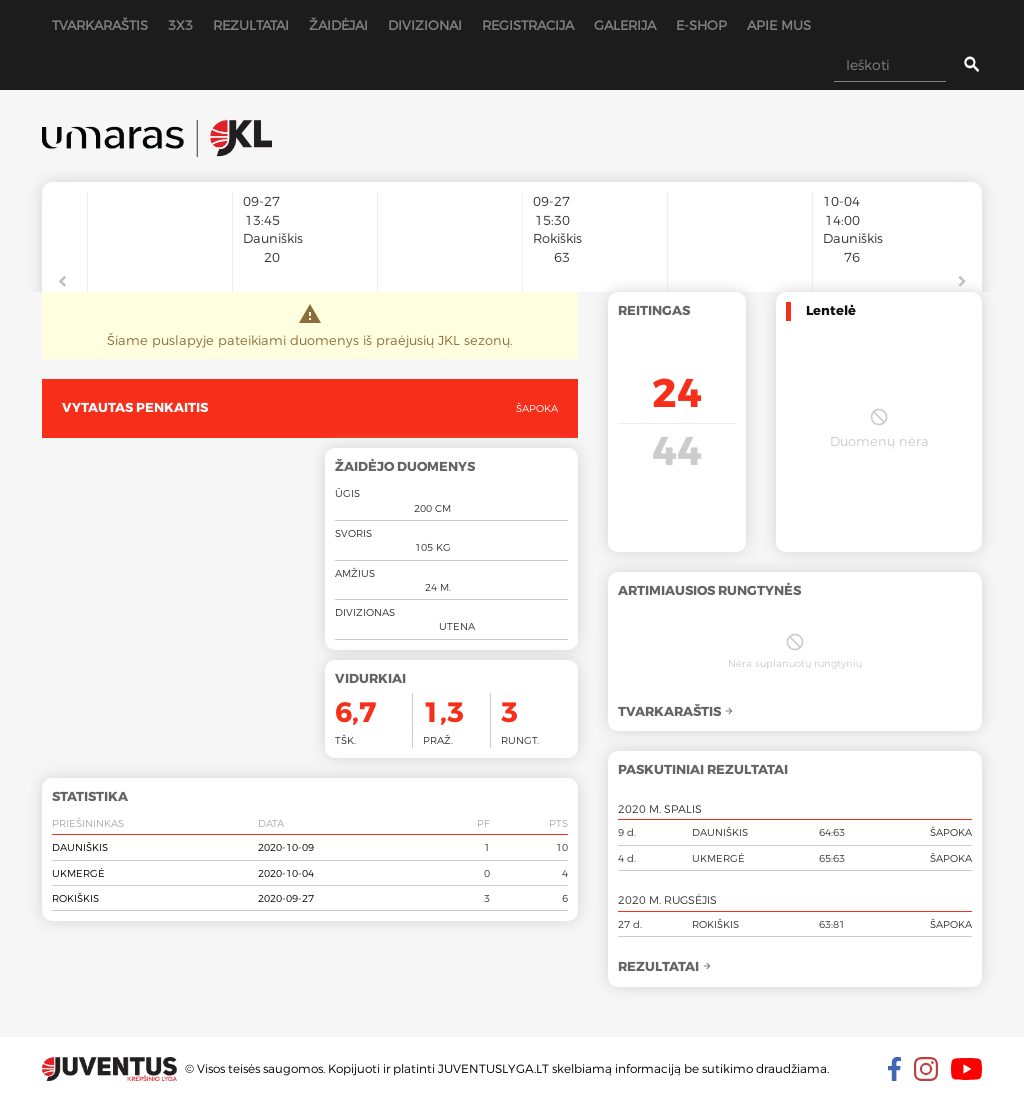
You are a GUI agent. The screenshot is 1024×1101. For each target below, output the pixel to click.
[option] (160, 232)
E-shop (701, 25)
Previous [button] (62, 282)
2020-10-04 (286, 873)
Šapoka (537, 408)
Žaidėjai (338, 25)
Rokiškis (75, 898)
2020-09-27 (286, 898)
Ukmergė (78, 873)
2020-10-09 (286, 847)
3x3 (180, 25)
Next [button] (962, 282)
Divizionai (425, 25)
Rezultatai (251, 25)
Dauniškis (80, 847)
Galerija (625, 25)
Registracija (528, 25)
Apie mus (779, 25)
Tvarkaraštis (100, 25)
